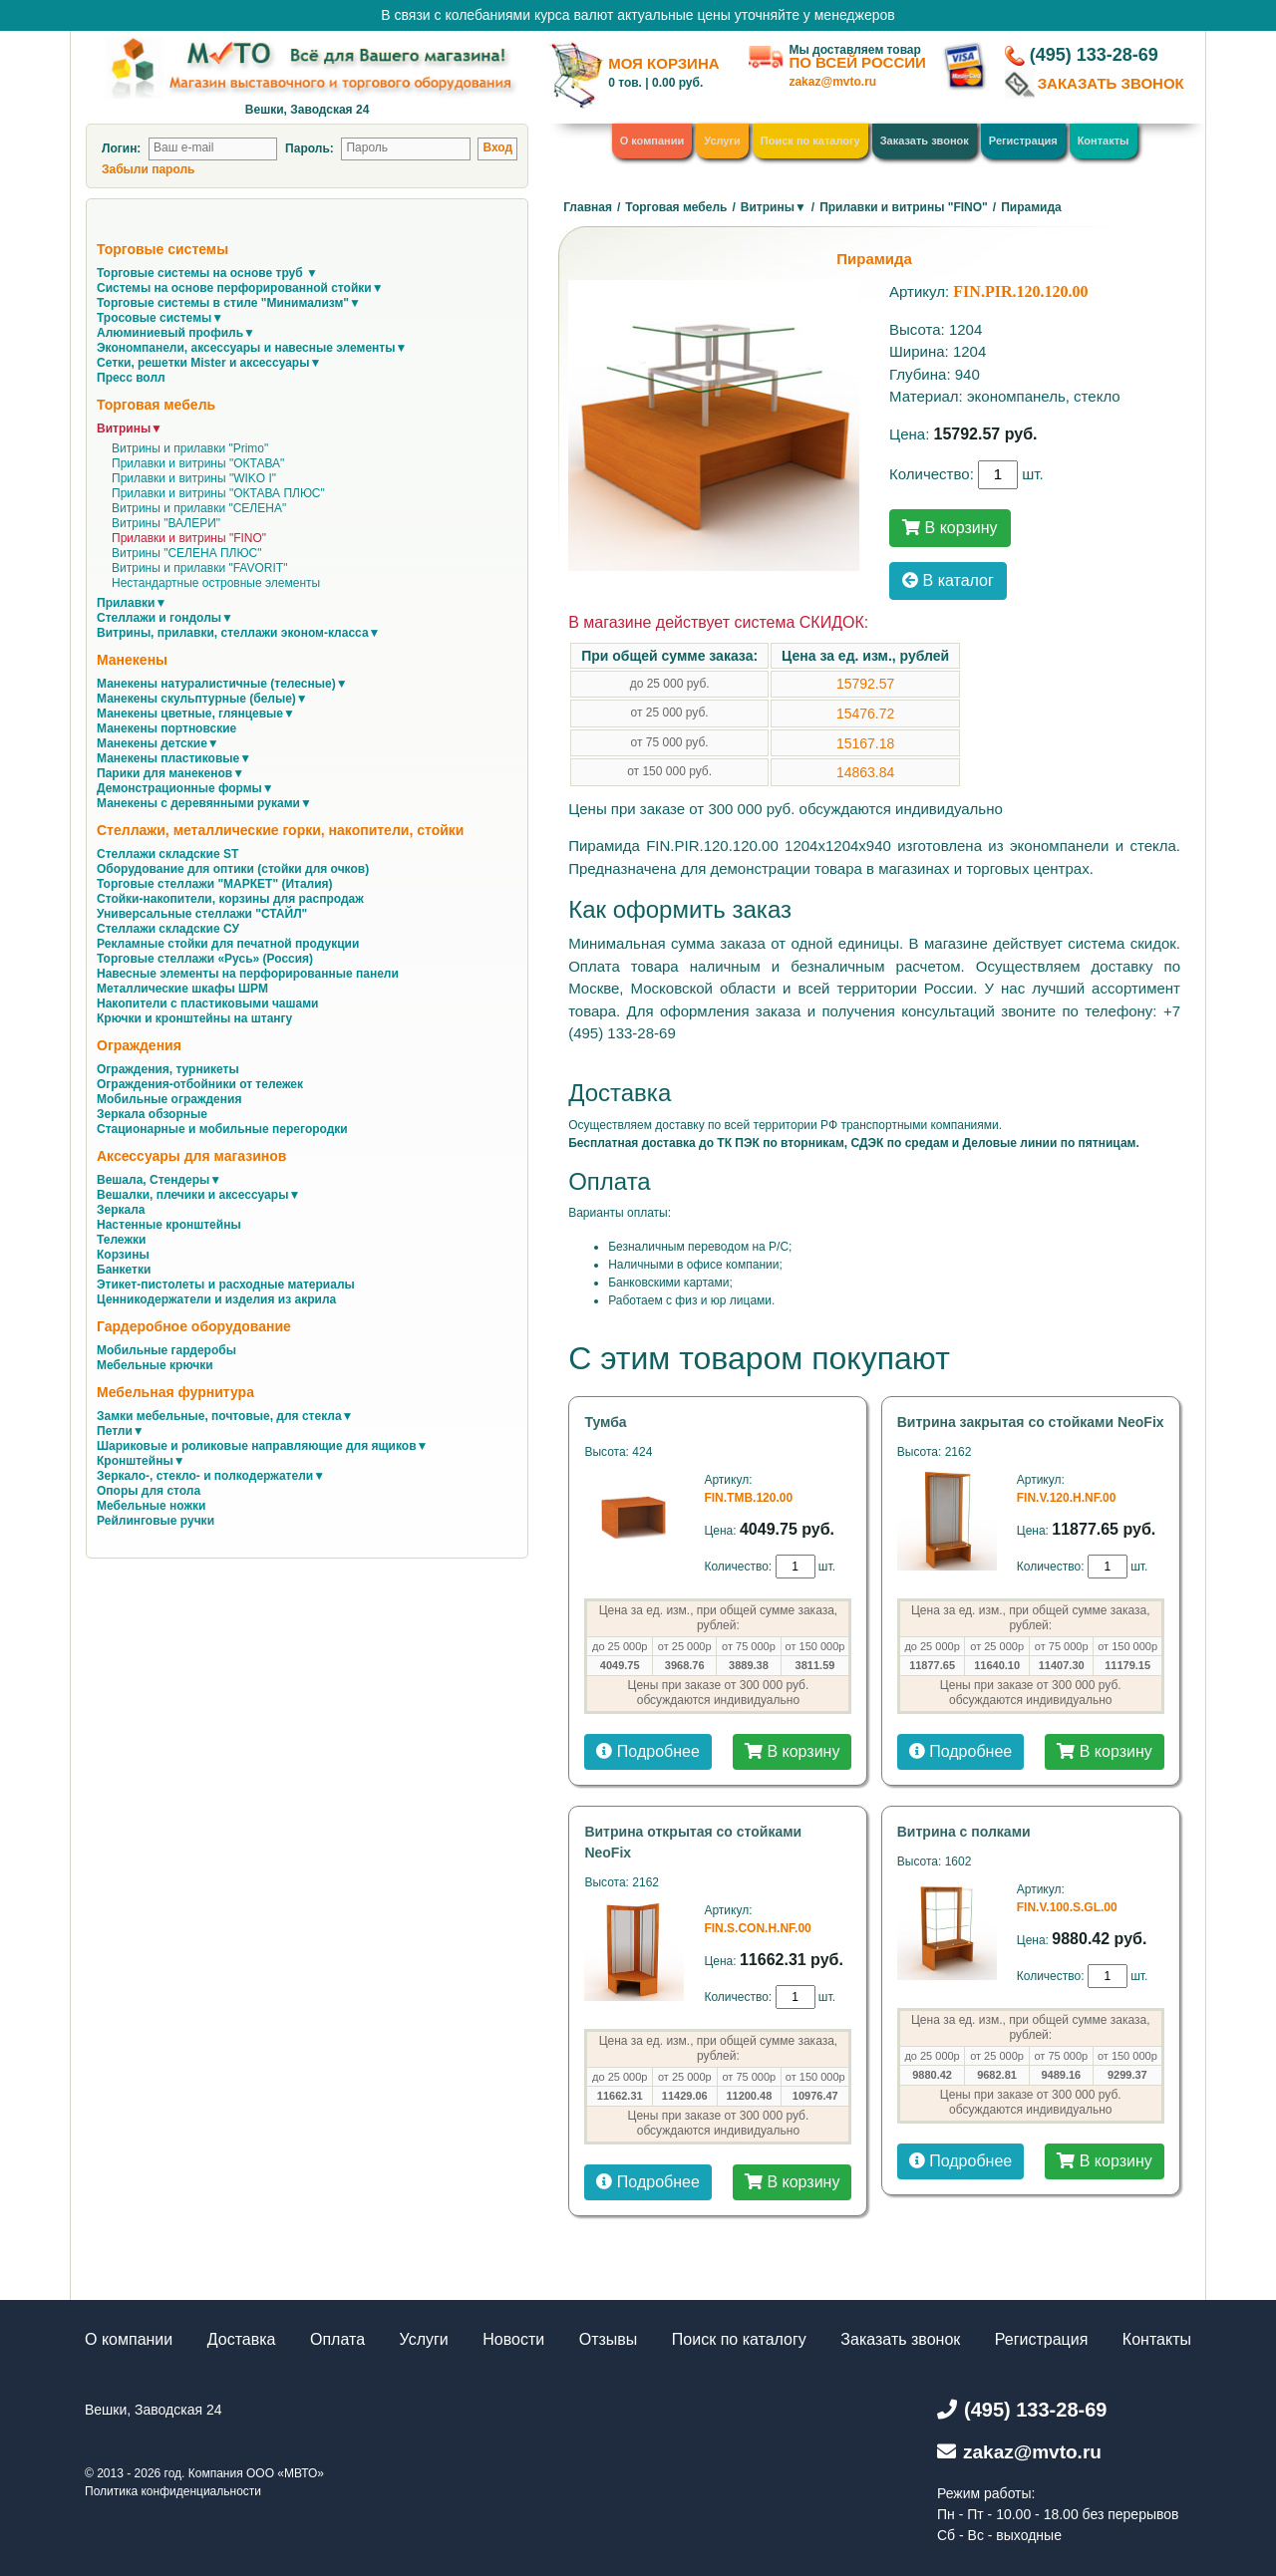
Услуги (722, 140)
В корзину (949, 527)
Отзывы (608, 2339)
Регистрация (1023, 140)
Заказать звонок (924, 140)
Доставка (241, 2339)
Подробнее (647, 1751)
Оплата (337, 2339)
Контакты (1103, 140)
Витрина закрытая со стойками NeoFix (1030, 1422)
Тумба (605, 1422)
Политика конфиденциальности (173, 2491)
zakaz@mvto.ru (832, 82)
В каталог (948, 580)
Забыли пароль (148, 169)
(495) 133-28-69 (1094, 55)
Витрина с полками (964, 1832)
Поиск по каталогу (810, 140)
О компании (652, 140)
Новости (513, 2339)
